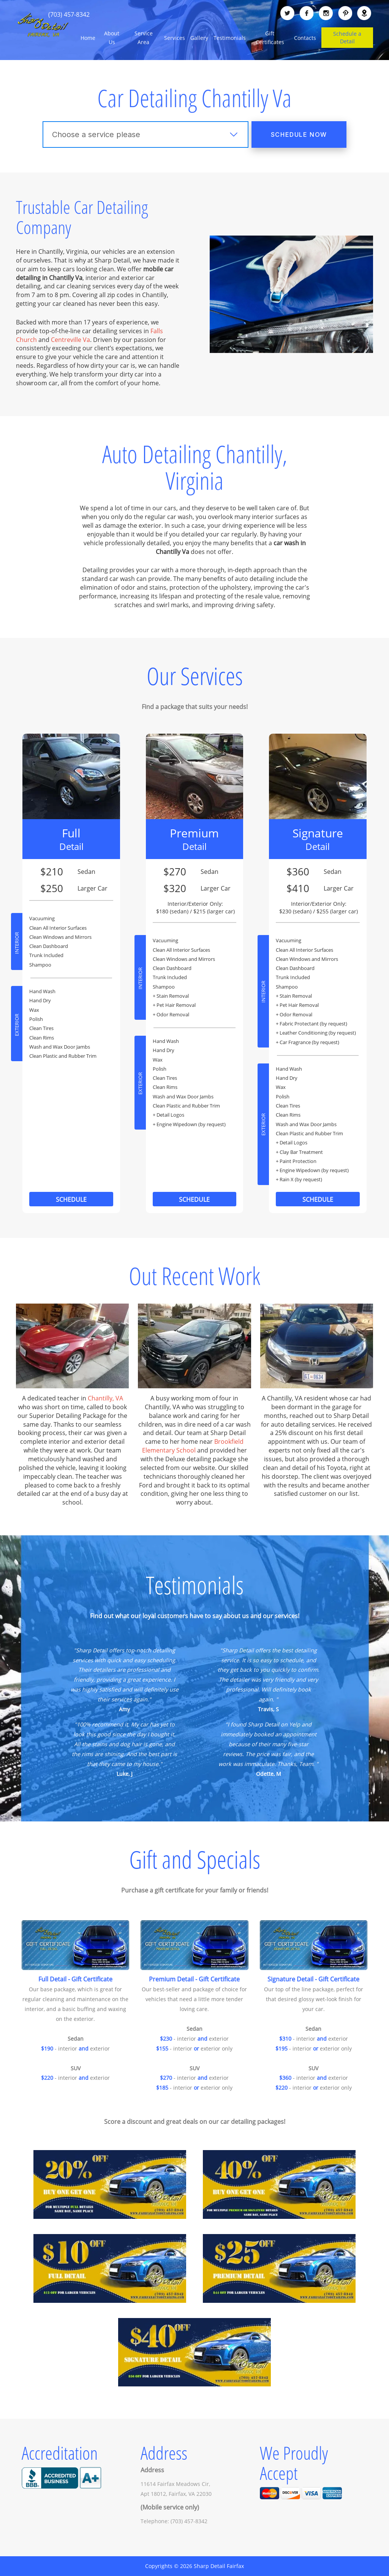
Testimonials (229, 37)
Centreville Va (70, 339)
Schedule (71, 1199)
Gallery (199, 37)
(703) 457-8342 (69, 14)
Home (88, 37)
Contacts (305, 37)
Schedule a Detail (347, 37)
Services (174, 37)
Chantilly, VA (105, 1398)
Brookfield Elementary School (193, 1445)
